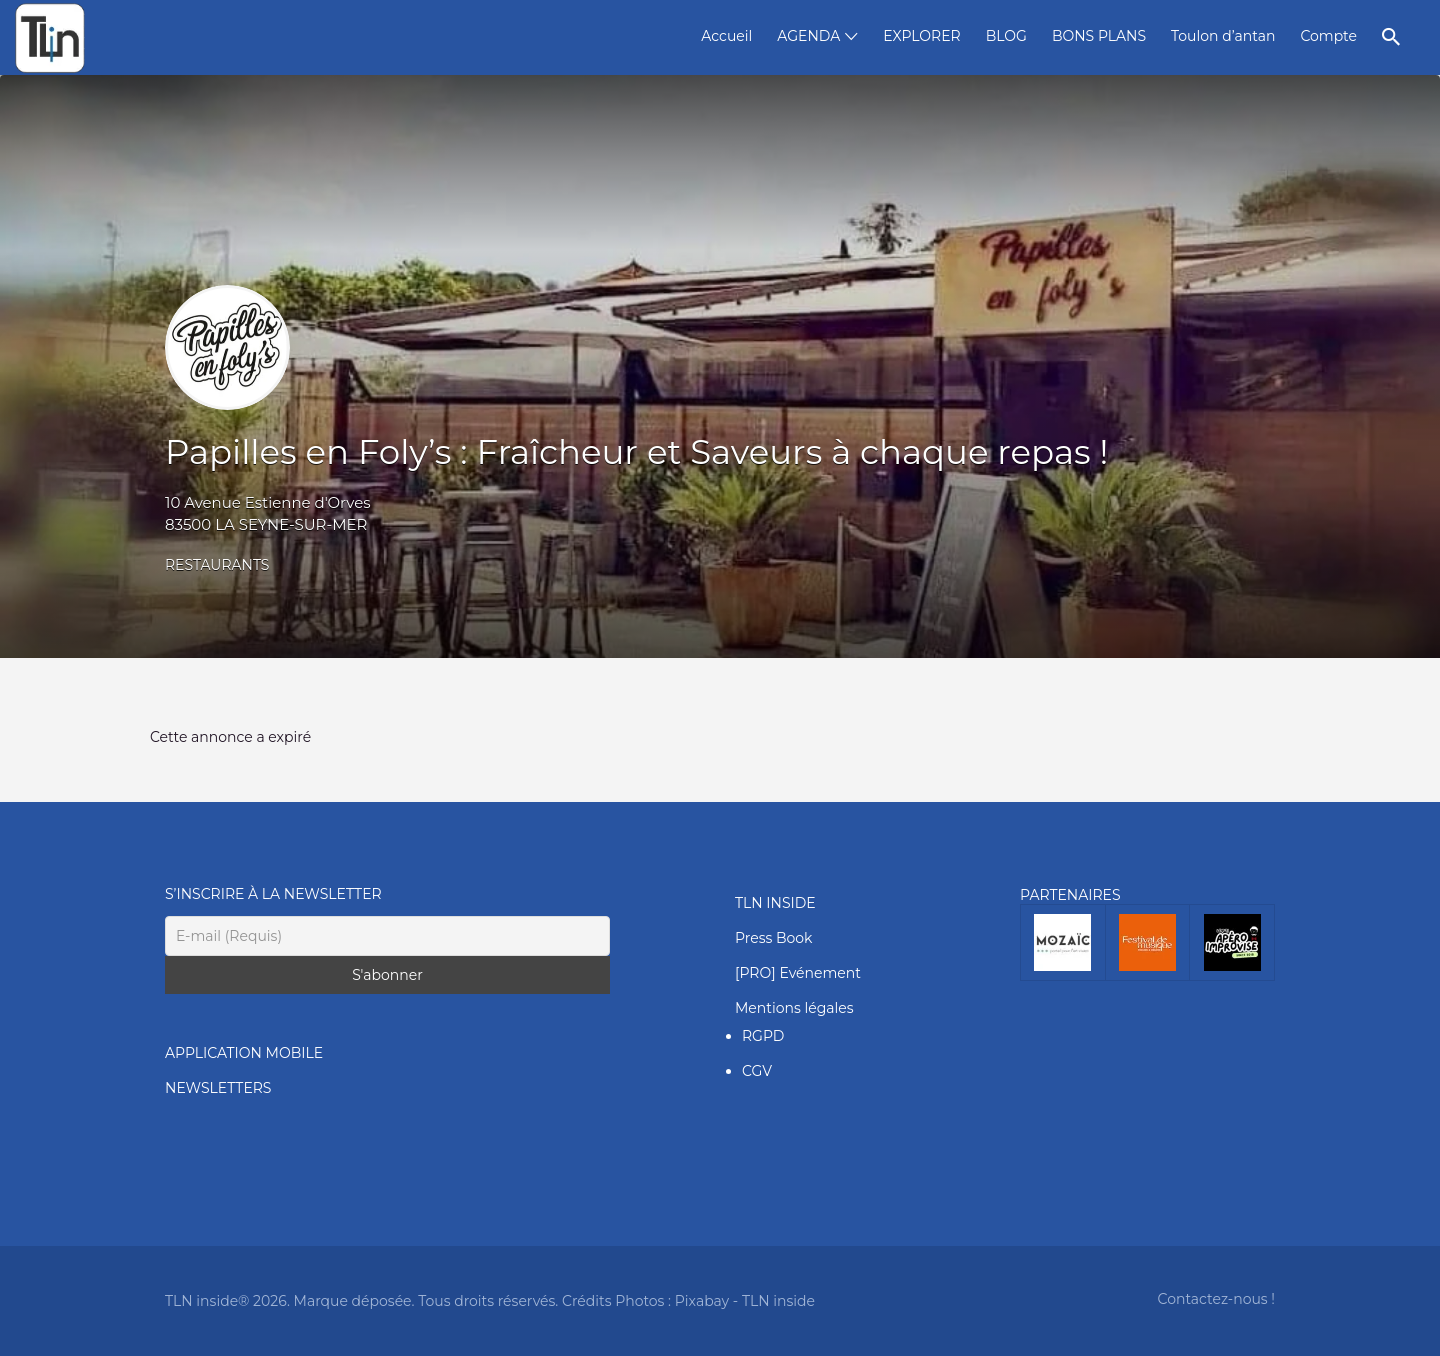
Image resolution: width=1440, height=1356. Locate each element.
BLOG (1006, 36)
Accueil (726, 36)
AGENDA (808, 36)
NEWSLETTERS (218, 1088)
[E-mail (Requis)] (387, 936)
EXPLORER (921, 36)
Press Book (773, 938)
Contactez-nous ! (1216, 1299)
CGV (757, 1071)
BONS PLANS (1099, 36)
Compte (1328, 36)
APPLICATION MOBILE (244, 1053)
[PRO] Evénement (798, 973)
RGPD (763, 1036)
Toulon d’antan (1223, 36)
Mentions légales (794, 1008)
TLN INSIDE (775, 903)
